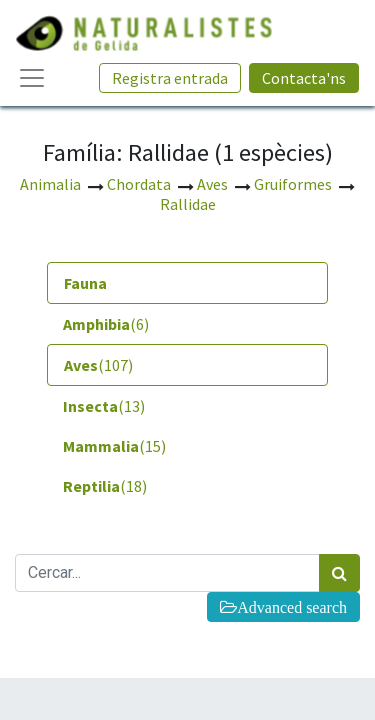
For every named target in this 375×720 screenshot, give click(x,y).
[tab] (187, 283)
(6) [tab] (106, 324)
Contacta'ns (304, 78)
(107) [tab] (98, 365)
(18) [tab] (105, 486)
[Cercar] (339, 573)
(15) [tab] (114, 446)
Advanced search (292, 607)
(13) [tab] (104, 406)
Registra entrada (170, 78)
